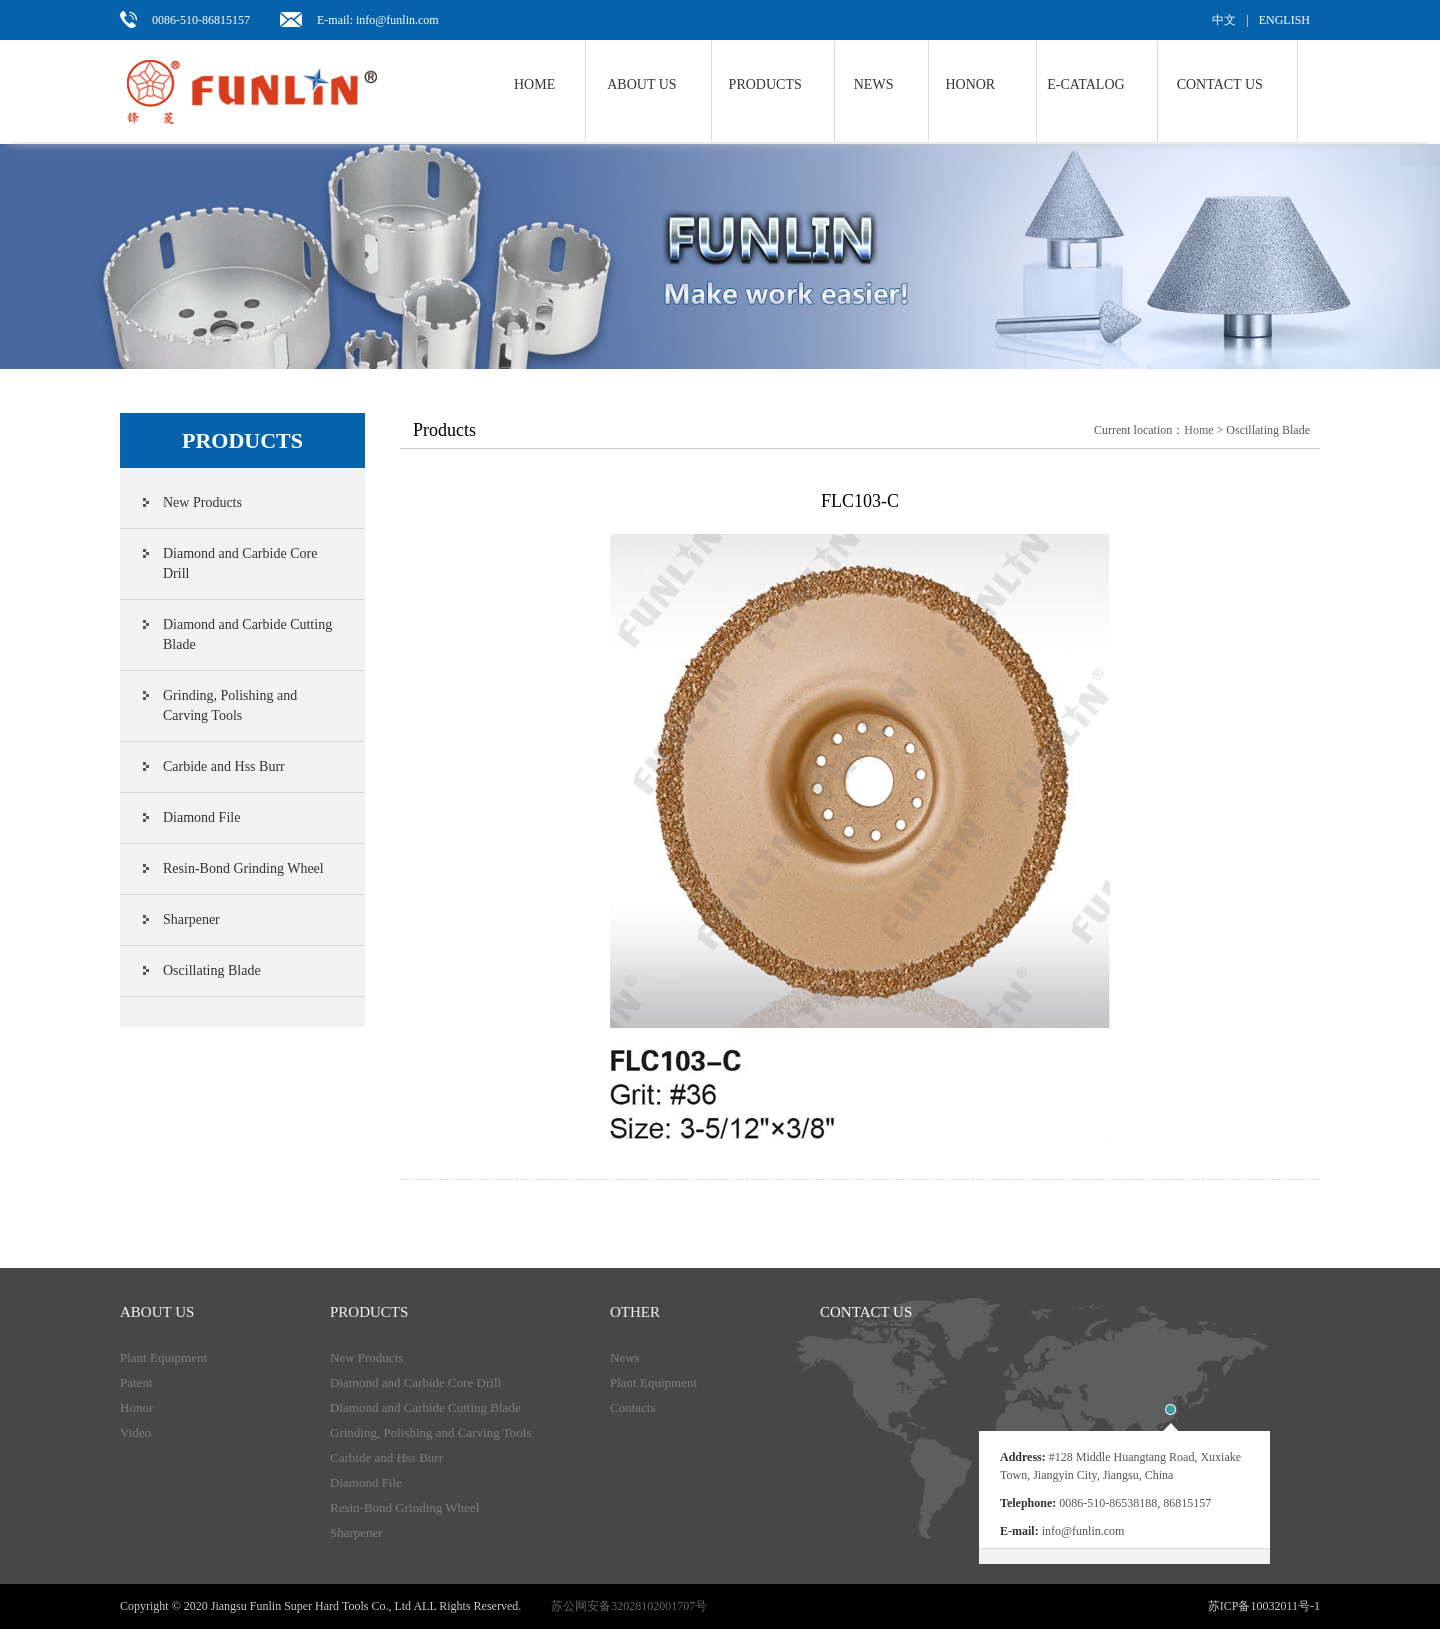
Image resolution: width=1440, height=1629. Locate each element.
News (625, 1357)
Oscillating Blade (212, 970)
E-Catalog (1085, 84)
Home (534, 84)
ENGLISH (1284, 20)
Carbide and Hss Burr (224, 766)
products (369, 1312)
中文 (1224, 20)
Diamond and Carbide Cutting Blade (247, 634)
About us (641, 84)
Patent (136, 1382)
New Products (202, 502)
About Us (157, 1312)
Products (765, 84)
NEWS (874, 84)
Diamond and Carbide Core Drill (240, 563)
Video (135, 1432)
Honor (970, 84)
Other (635, 1312)
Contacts (633, 1407)
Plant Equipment (163, 1357)
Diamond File (201, 817)
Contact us (1220, 84)
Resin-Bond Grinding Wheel (243, 868)
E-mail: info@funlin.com (378, 20)
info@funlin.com (1083, 1531)
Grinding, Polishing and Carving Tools (230, 705)
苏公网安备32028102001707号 (629, 1606)
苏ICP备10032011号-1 (1264, 1606)
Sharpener (191, 919)
